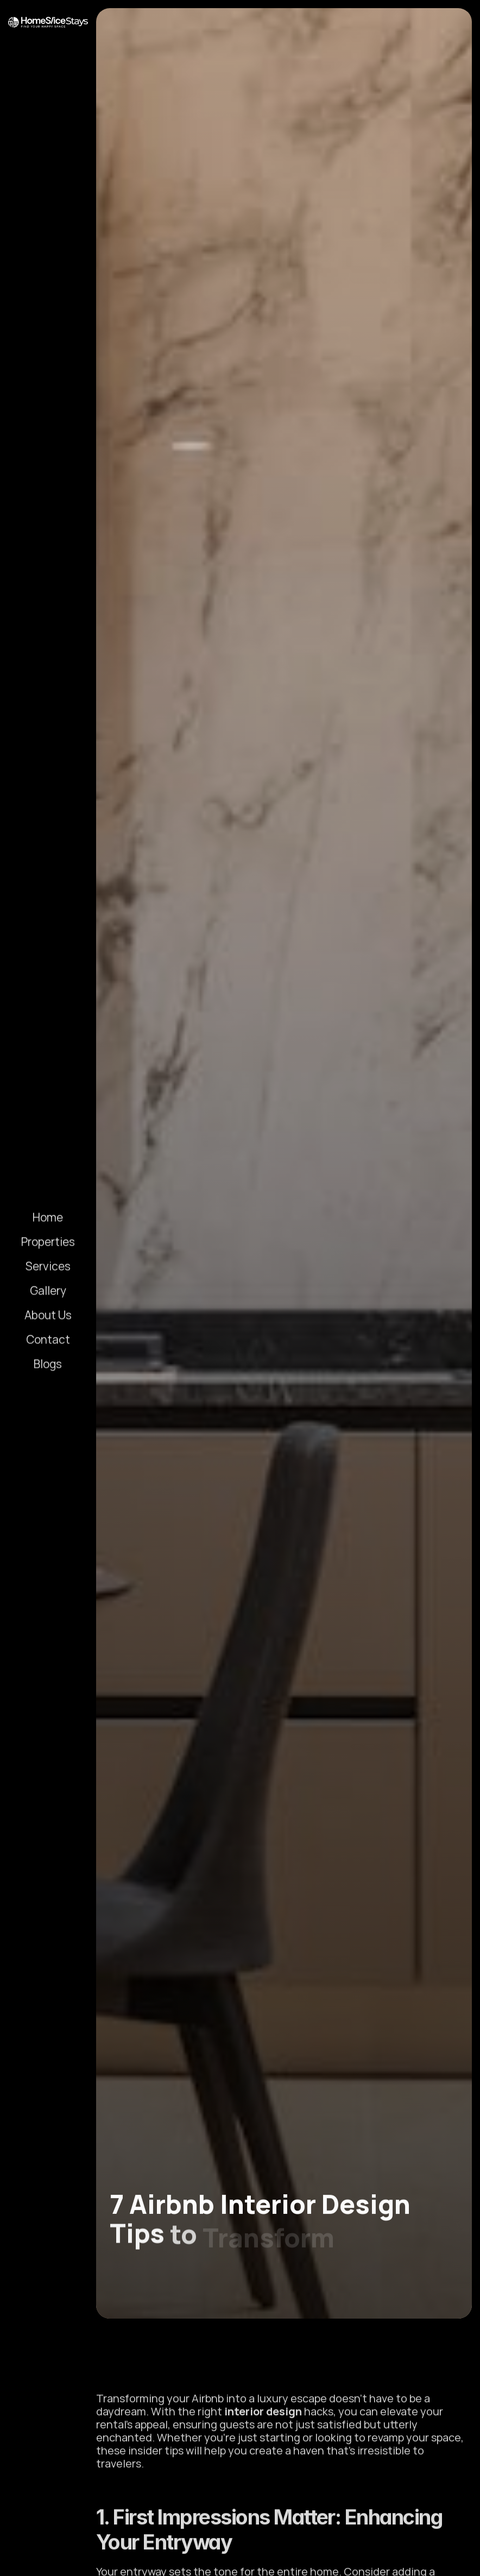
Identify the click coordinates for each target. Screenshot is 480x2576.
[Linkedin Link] (48, 2560)
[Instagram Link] (21, 2560)
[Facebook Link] (75, 2560)
